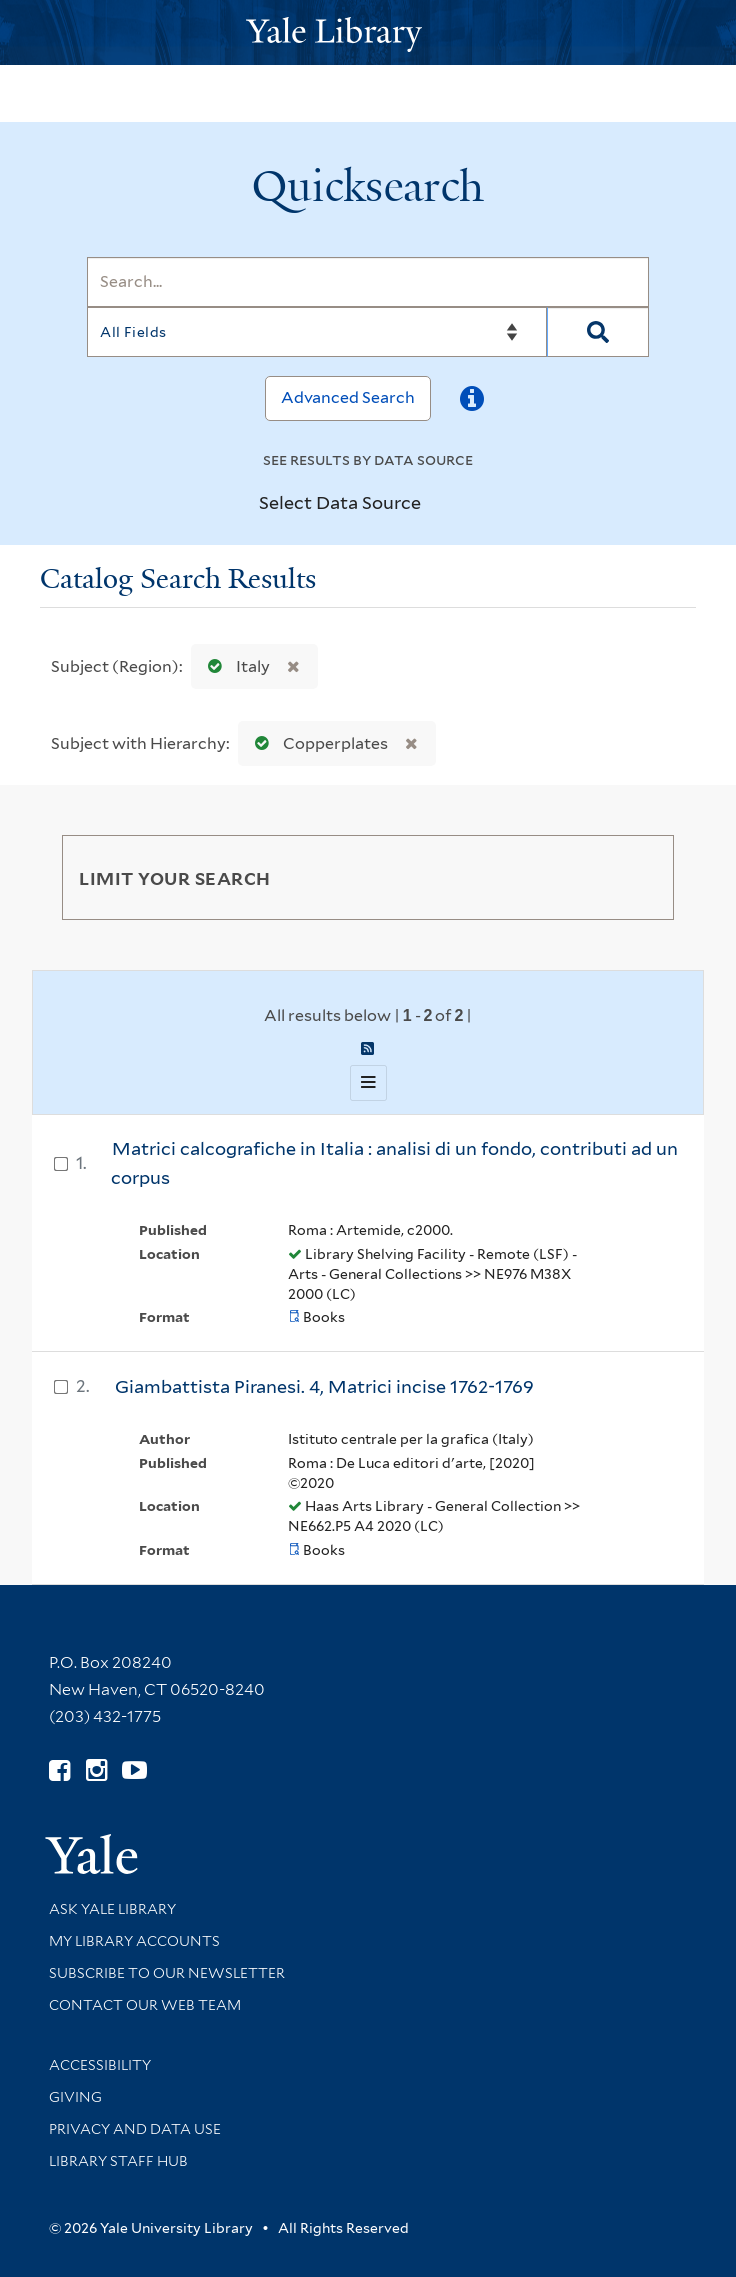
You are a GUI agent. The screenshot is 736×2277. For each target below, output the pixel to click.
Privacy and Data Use (135, 2129)
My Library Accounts (134, 1941)
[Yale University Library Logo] (368, 32)
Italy (234, 666)
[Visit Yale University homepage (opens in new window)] (91, 1847)
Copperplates (317, 743)
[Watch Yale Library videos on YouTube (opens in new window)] (134, 1770)
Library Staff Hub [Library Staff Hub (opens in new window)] (118, 2161)
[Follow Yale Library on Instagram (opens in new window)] (96, 1770)
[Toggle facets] (635, 877)
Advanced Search (348, 397)
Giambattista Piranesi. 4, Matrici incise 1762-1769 (324, 1386)
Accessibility (100, 2065)
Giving (75, 2097)
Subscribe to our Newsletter (167, 1973)
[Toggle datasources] (438, 503)
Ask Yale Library (112, 1909)
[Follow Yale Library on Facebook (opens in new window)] (59, 1770)
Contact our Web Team (145, 2005)
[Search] (368, 282)
